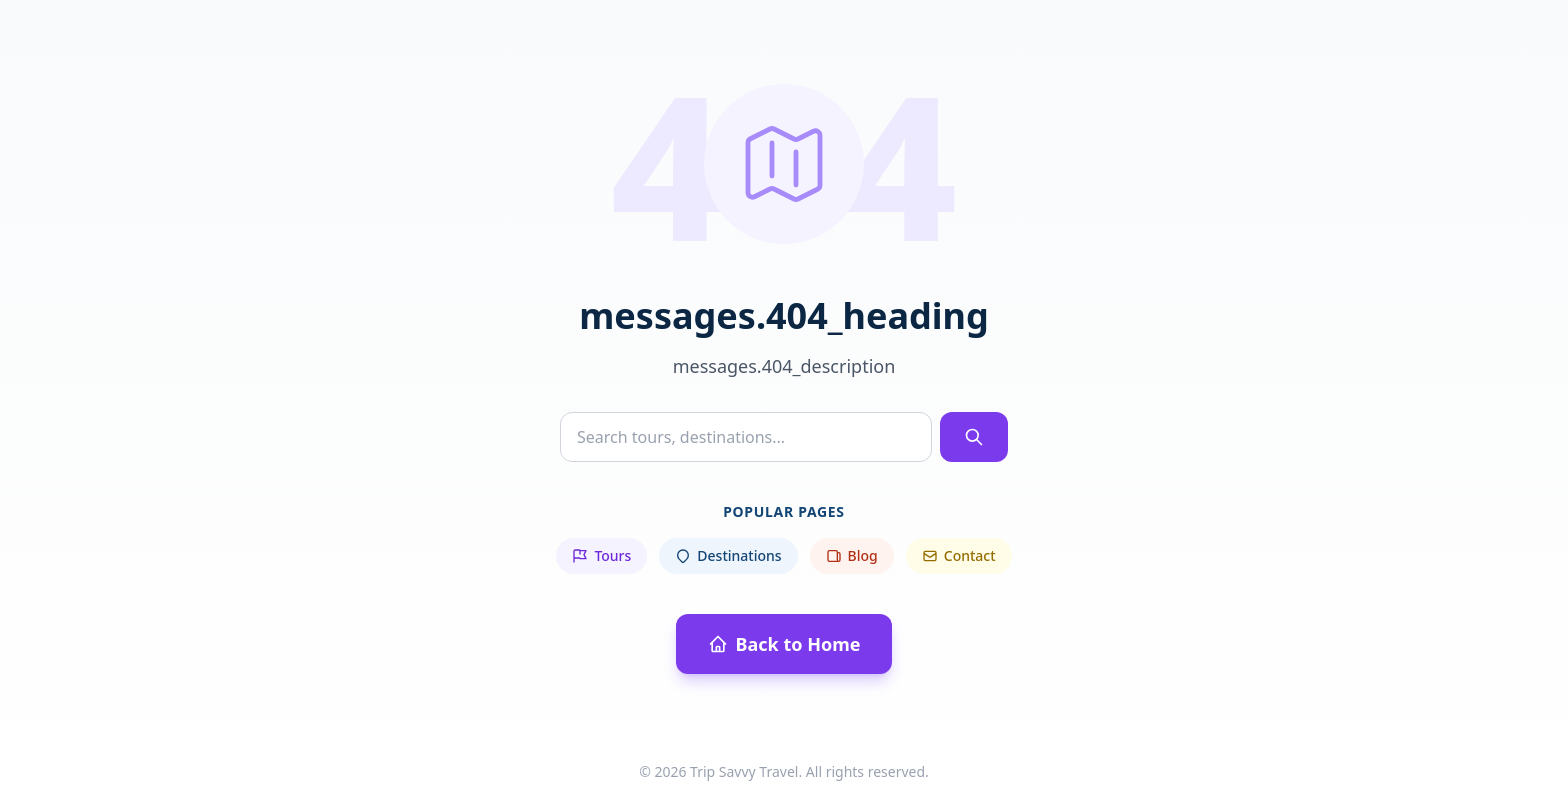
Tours (601, 555)
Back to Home (784, 644)
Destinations (728, 555)
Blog (852, 555)
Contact (959, 555)
